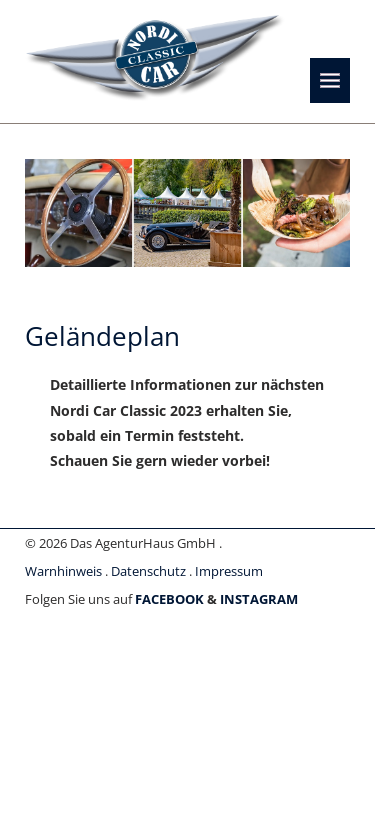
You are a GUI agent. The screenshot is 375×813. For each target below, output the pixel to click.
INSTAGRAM (259, 599)
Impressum (229, 571)
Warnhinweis (63, 571)
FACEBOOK (169, 599)
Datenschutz (148, 571)
